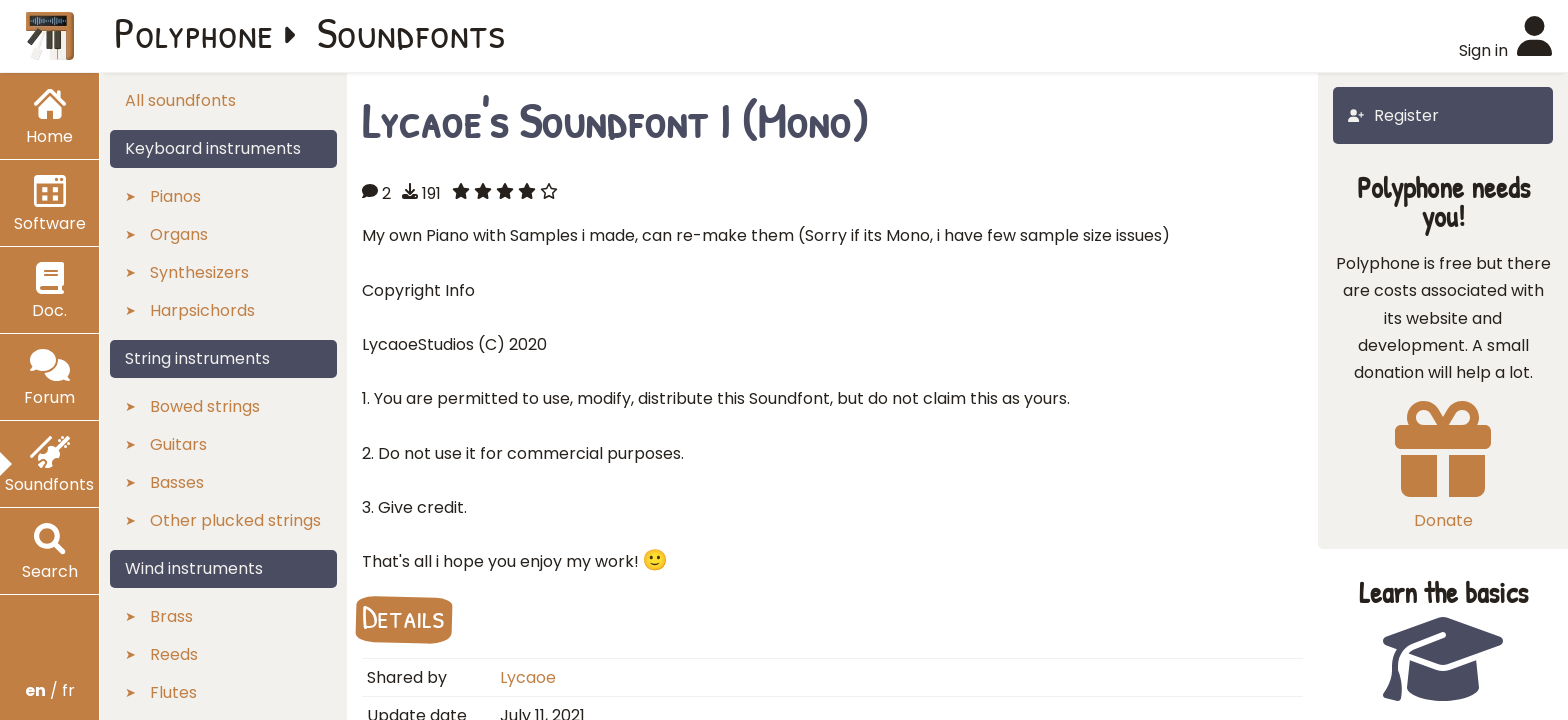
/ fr (50, 690)
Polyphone (194, 32)
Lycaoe (528, 677)
